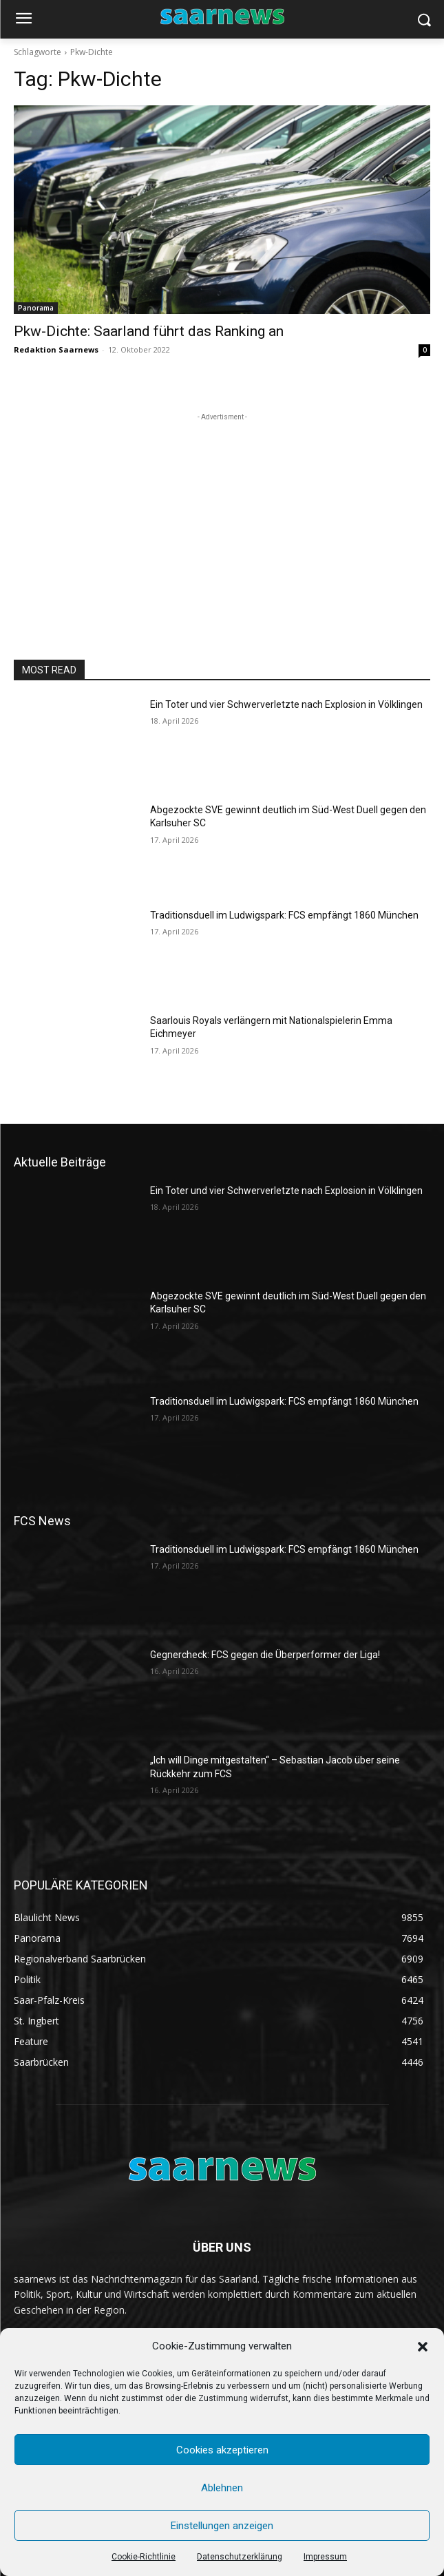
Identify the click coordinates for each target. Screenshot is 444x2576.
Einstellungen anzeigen (222, 2526)
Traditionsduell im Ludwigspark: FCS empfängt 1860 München (284, 915)
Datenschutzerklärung (239, 2557)
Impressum (325, 2557)
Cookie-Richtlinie (144, 2557)
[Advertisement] (222, 510)
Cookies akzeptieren (222, 2450)
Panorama (36, 308)
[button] (423, 2347)
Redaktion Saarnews (56, 349)
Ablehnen (222, 2488)
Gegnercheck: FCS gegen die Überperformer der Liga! (265, 1654)
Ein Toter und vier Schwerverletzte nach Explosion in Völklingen (286, 704)
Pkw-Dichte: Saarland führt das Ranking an (149, 331)
